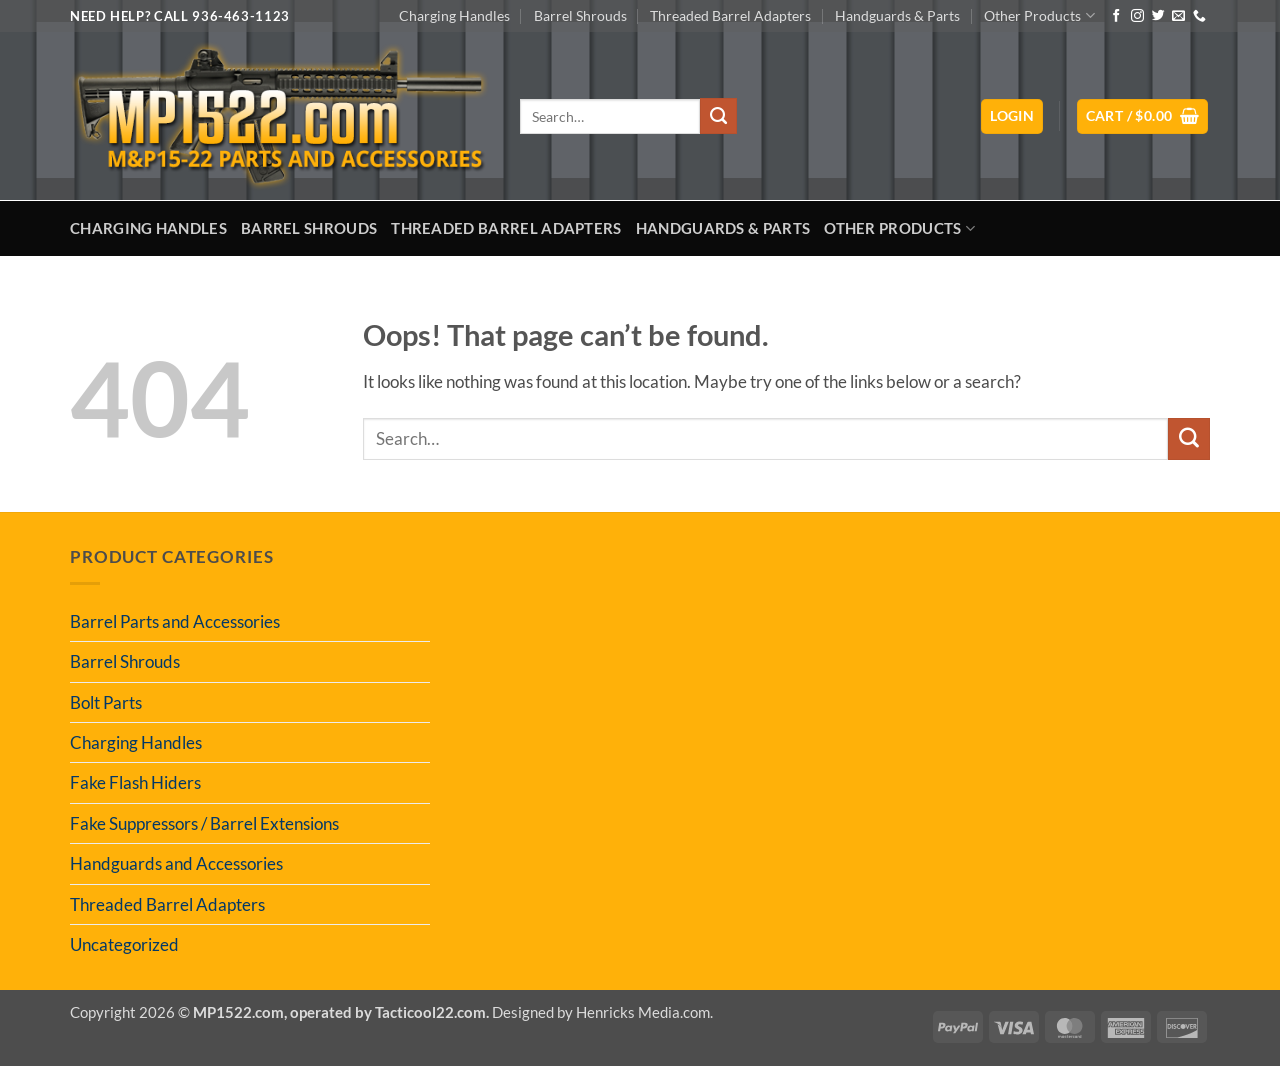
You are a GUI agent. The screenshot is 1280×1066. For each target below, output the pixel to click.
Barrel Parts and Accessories (175, 621)
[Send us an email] (1178, 16)
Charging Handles (454, 15)
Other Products (1039, 15)
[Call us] (1199, 16)
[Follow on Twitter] (1158, 16)
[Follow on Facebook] (1116, 16)
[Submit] (718, 116)
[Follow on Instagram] (1137, 16)
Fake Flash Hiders (135, 782)
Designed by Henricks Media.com (601, 1012)
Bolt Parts (106, 702)
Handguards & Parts (897, 15)
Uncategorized (124, 944)
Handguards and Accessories (176, 863)
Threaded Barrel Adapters (730, 15)
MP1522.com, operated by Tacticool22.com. (341, 1012)
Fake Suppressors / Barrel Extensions (204, 823)
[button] (1012, 116)
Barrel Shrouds (580, 15)
